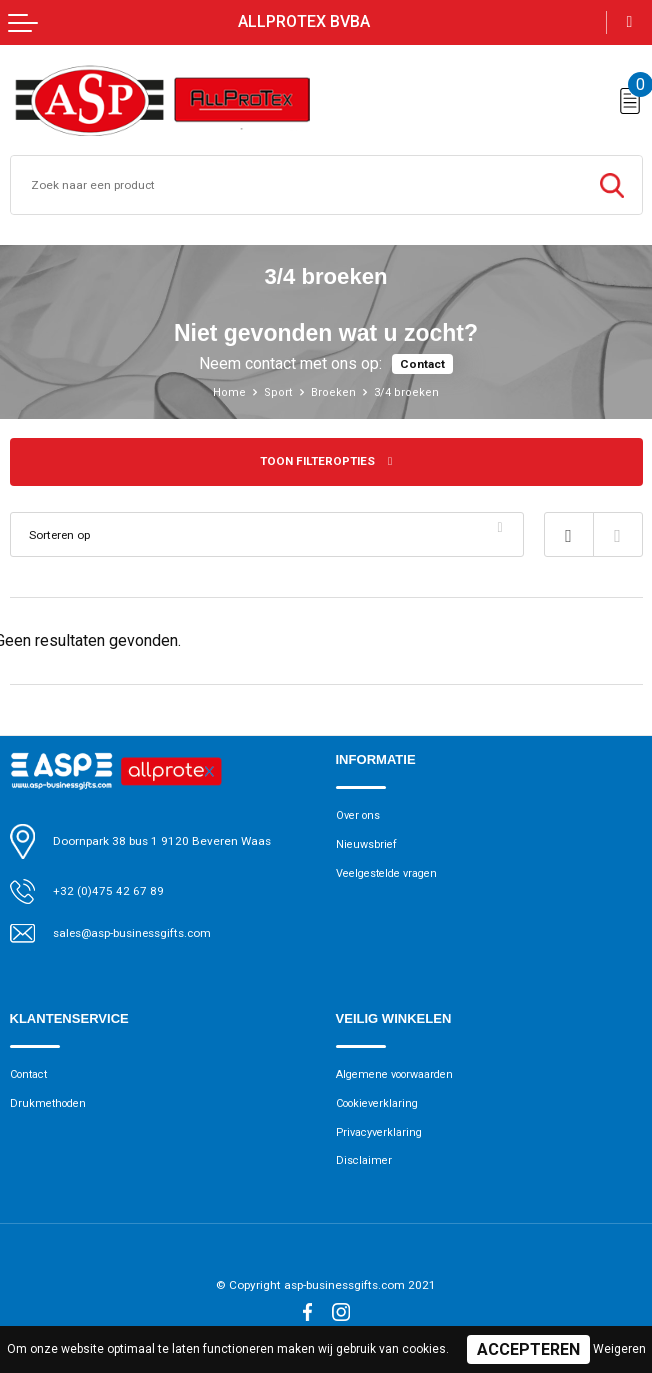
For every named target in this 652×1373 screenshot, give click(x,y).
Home (229, 392)
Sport (278, 392)
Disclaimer (365, 1161)
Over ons (359, 815)
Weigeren (619, 1349)
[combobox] (296, 185)
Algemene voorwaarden (399, 1074)
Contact (422, 364)
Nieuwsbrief (368, 844)
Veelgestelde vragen (391, 873)
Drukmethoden (51, 1103)
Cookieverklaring (381, 1103)
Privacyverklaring (381, 1132)
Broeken (333, 392)
